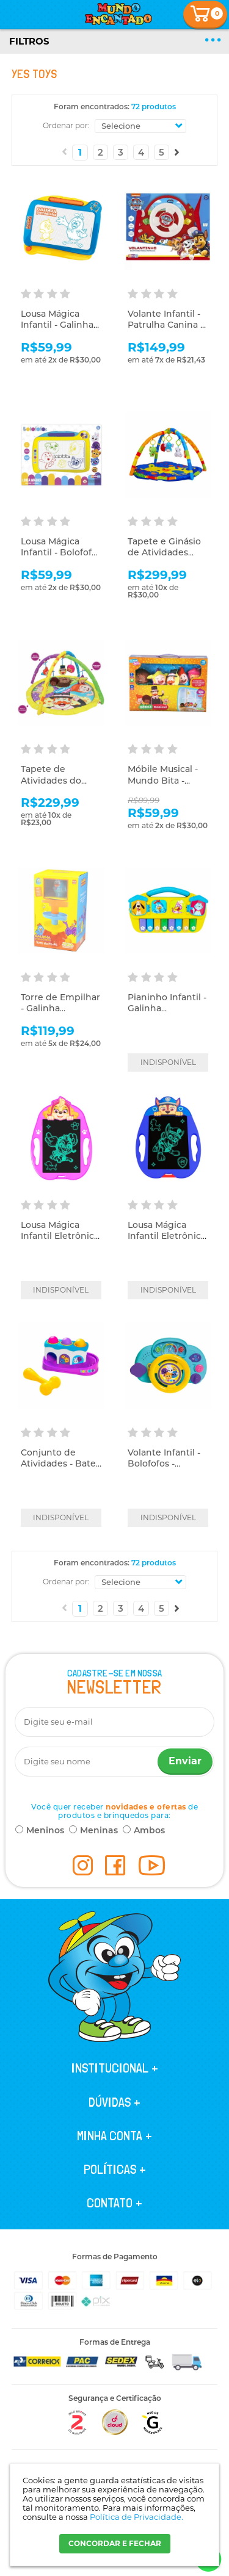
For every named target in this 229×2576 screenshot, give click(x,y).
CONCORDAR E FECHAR (114, 2543)
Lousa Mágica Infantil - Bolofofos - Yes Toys (61, 552)
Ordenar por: (66, 125)
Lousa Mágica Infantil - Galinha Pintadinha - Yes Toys (57, 330)
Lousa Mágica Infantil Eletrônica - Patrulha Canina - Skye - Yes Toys (60, 1241)
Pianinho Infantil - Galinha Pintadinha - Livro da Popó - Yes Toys (168, 1014)
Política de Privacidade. (136, 2517)
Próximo (177, 152)
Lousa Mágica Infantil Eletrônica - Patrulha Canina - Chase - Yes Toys (167, 1241)
